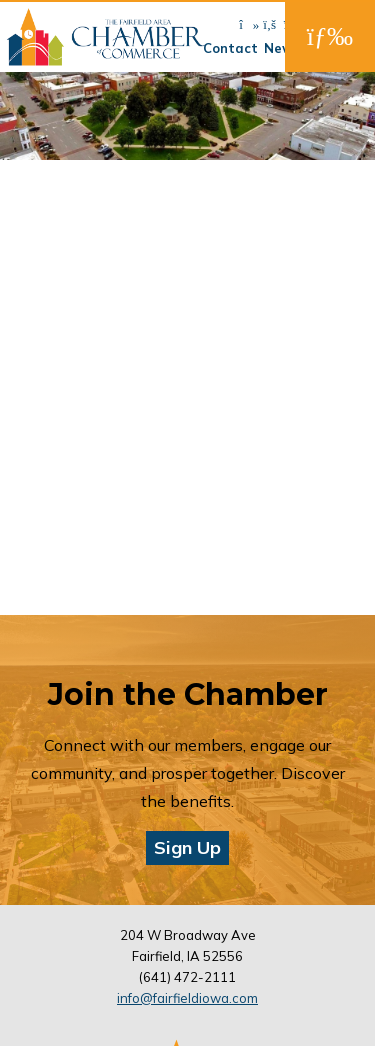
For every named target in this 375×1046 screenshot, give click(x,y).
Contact (230, 48)
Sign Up (187, 847)
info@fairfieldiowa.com (187, 998)
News (282, 48)
